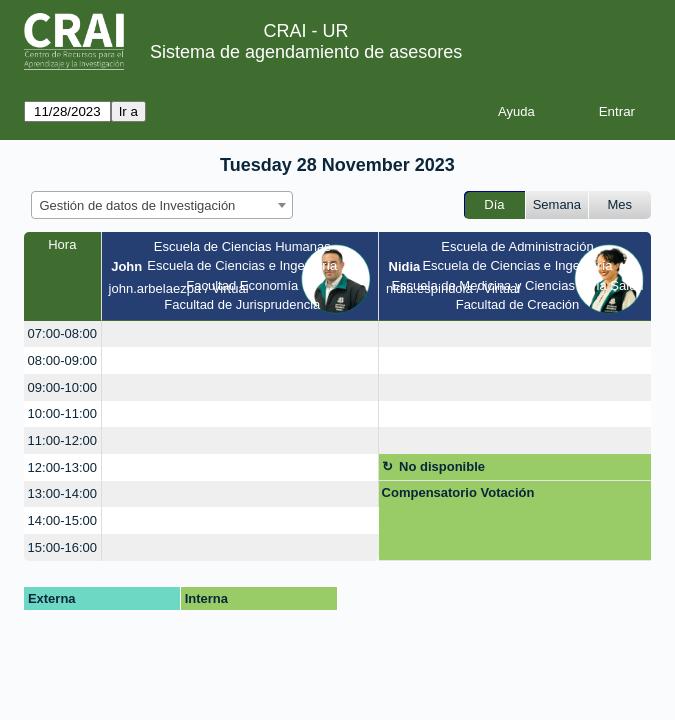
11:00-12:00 (62, 440)
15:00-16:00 (62, 547)
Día (494, 204)
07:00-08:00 (62, 333)
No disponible (442, 466)
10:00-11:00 (62, 413)
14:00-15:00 (62, 520)
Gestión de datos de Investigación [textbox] (138, 205)
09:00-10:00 (62, 387)
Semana (557, 204)
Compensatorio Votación (458, 492)
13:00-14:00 (62, 493)
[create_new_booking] (240, 334)
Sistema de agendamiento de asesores (306, 52)
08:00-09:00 (62, 360)
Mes (620, 204)
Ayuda (516, 111)
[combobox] (162, 205)
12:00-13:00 (62, 467)
